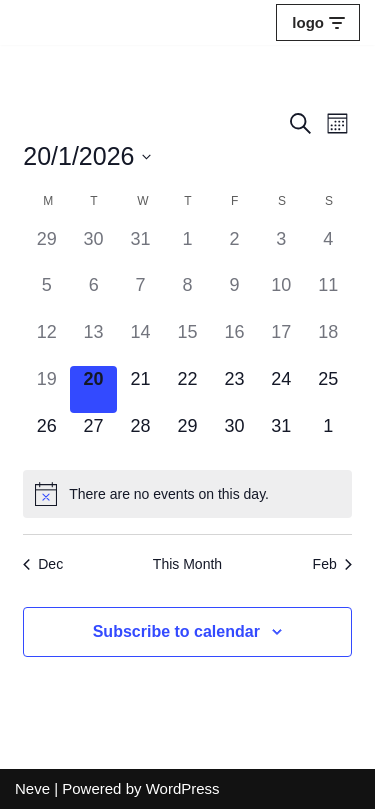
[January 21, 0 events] (140, 389)
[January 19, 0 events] (46, 389)
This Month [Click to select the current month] (187, 564)
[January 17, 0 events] (281, 342)
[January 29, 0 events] (187, 436)
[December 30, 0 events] (93, 249)
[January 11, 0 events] (328, 295)
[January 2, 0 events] (234, 249)
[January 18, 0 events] (328, 342)
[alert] (187, 494)
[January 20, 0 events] (93, 389)
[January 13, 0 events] (93, 342)
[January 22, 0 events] (187, 389)
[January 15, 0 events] (187, 342)
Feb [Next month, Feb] (332, 564)
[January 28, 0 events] (140, 436)
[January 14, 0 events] (140, 342)
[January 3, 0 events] (281, 249)
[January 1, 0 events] (187, 249)
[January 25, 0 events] (328, 389)
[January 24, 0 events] (281, 389)
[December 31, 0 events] (140, 249)
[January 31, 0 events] (281, 436)
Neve (32, 788)
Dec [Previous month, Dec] (43, 564)
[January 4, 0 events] (328, 249)
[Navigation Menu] (318, 22)
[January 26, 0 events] (46, 436)
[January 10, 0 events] (281, 295)
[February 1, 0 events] (328, 436)
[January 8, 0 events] (187, 295)
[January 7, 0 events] (140, 295)
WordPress (183, 788)
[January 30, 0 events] (234, 436)
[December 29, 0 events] (46, 249)
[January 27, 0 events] (93, 436)
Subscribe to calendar (176, 631)
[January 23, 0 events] (234, 389)
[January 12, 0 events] (46, 342)
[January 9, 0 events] (234, 295)
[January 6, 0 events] (93, 295)
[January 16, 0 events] (234, 342)
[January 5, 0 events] (46, 295)
